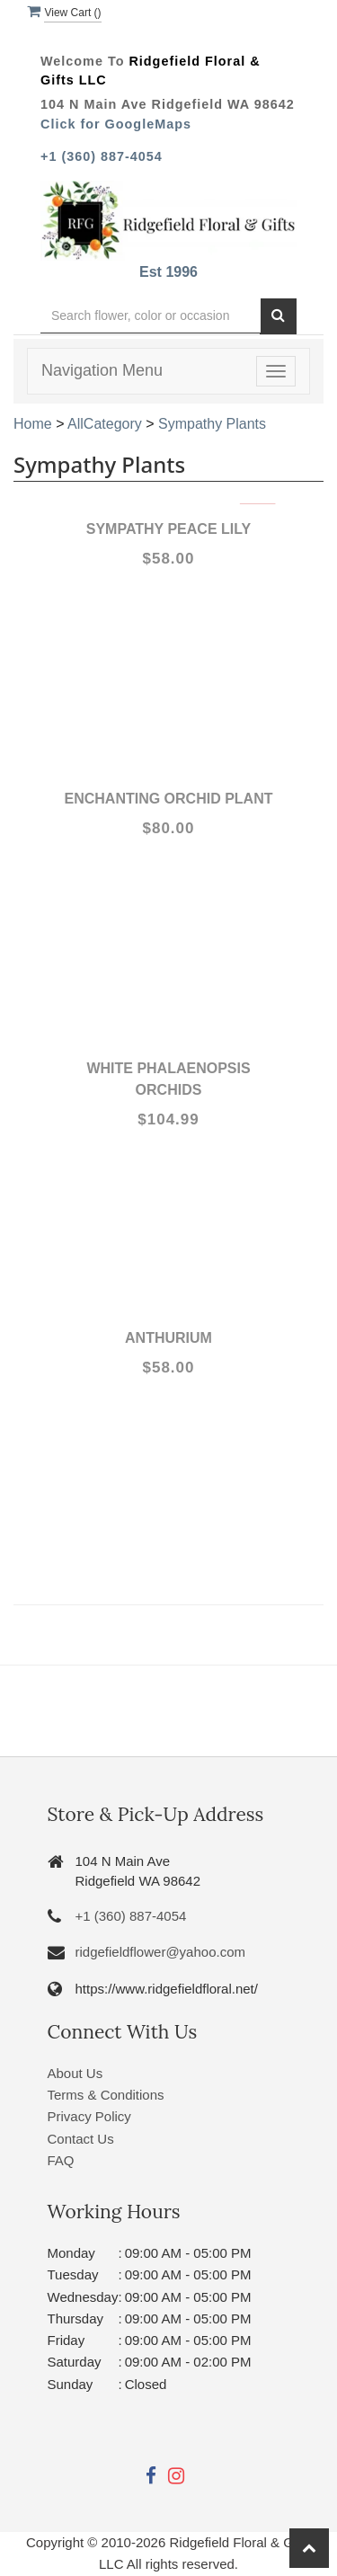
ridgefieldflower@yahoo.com (160, 1951)
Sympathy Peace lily (168, 529)
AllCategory (104, 423)
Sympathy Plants (212, 423)
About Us (75, 2073)
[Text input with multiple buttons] (150, 315)
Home (32, 423)
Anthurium (168, 1338)
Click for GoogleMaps (115, 124)
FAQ (61, 2160)
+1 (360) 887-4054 (101, 156)
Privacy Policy (89, 2116)
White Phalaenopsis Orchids (168, 1079)
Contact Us (81, 2138)
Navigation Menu (102, 370)
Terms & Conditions (106, 2094)
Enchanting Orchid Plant (169, 798)
